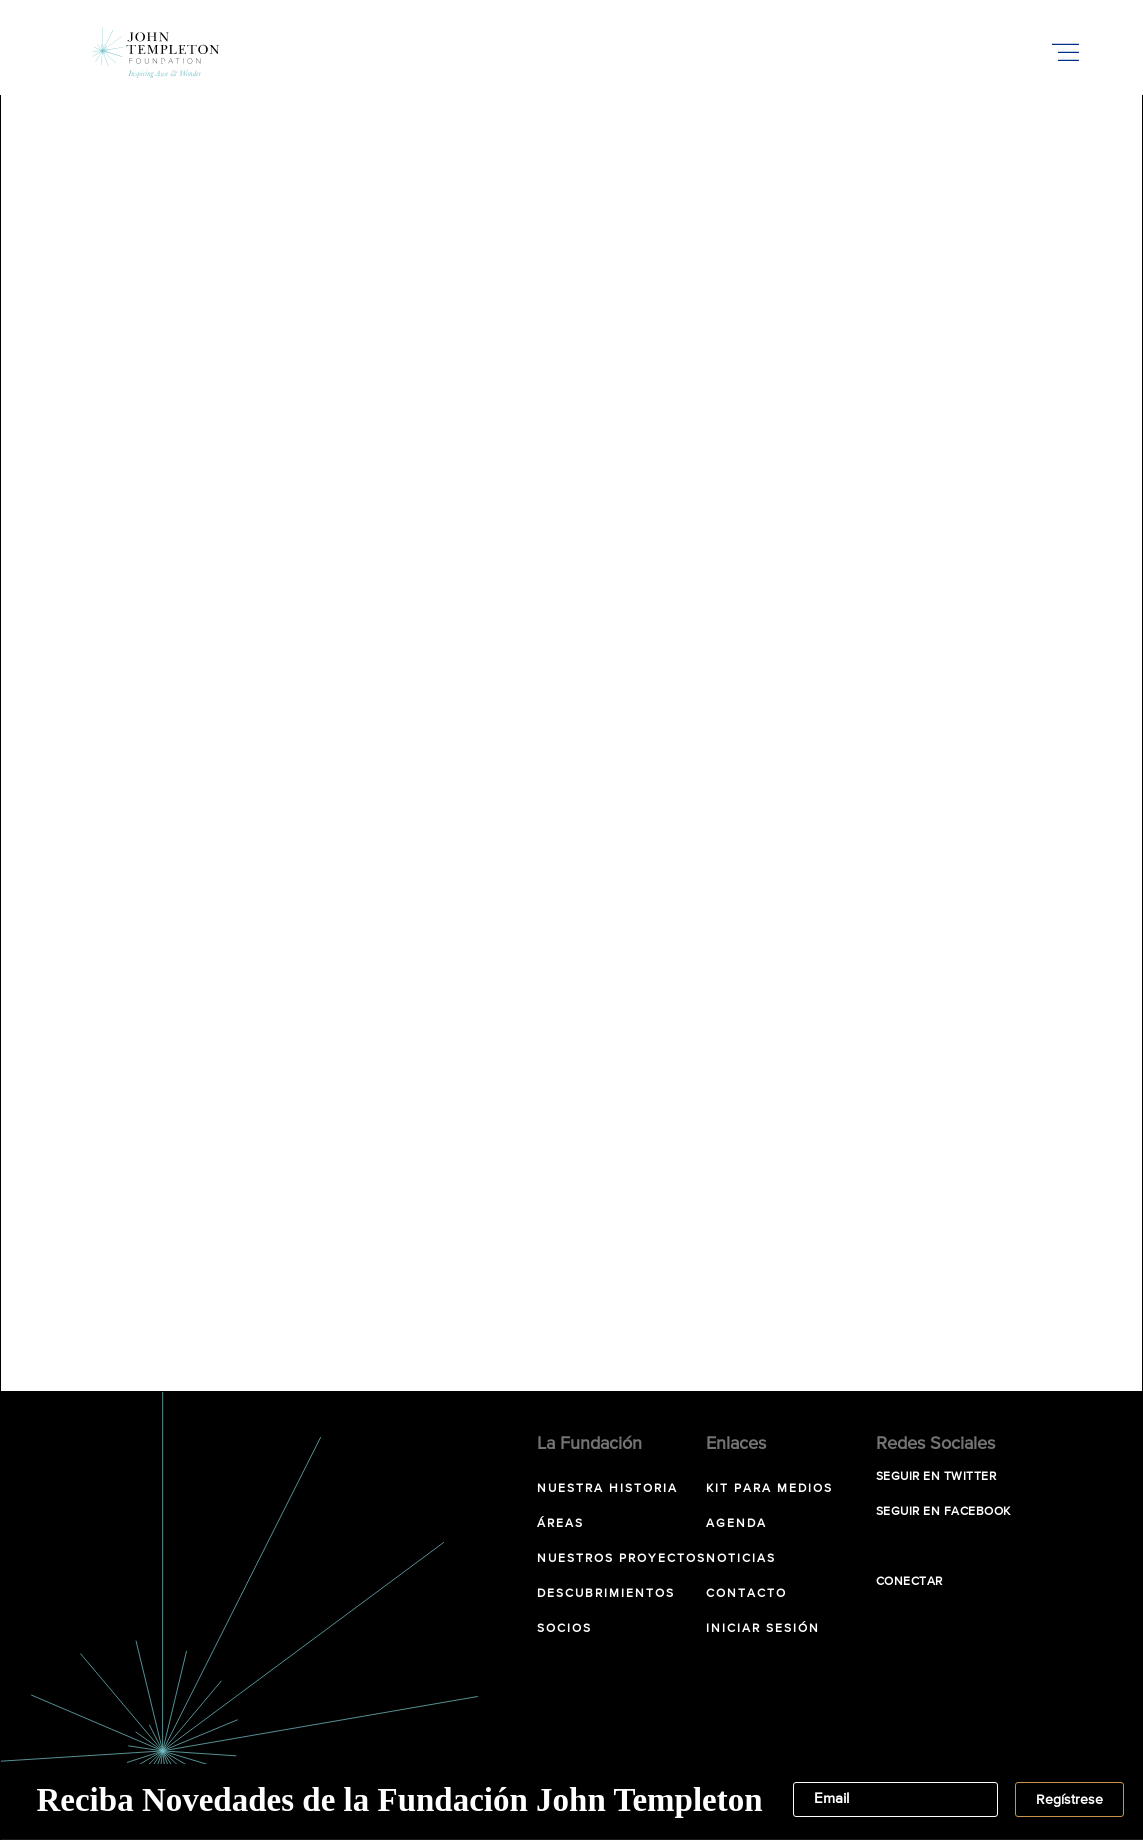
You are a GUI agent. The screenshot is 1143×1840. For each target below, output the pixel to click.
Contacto (746, 1594)
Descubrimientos (606, 1594)
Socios (564, 1629)
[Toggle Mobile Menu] (1066, 52)
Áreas (560, 1524)
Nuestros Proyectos (621, 1559)
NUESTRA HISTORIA (607, 1489)
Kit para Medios (769, 1489)
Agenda (736, 1524)
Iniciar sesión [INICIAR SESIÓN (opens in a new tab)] (763, 1629)
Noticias (741, 1559)
